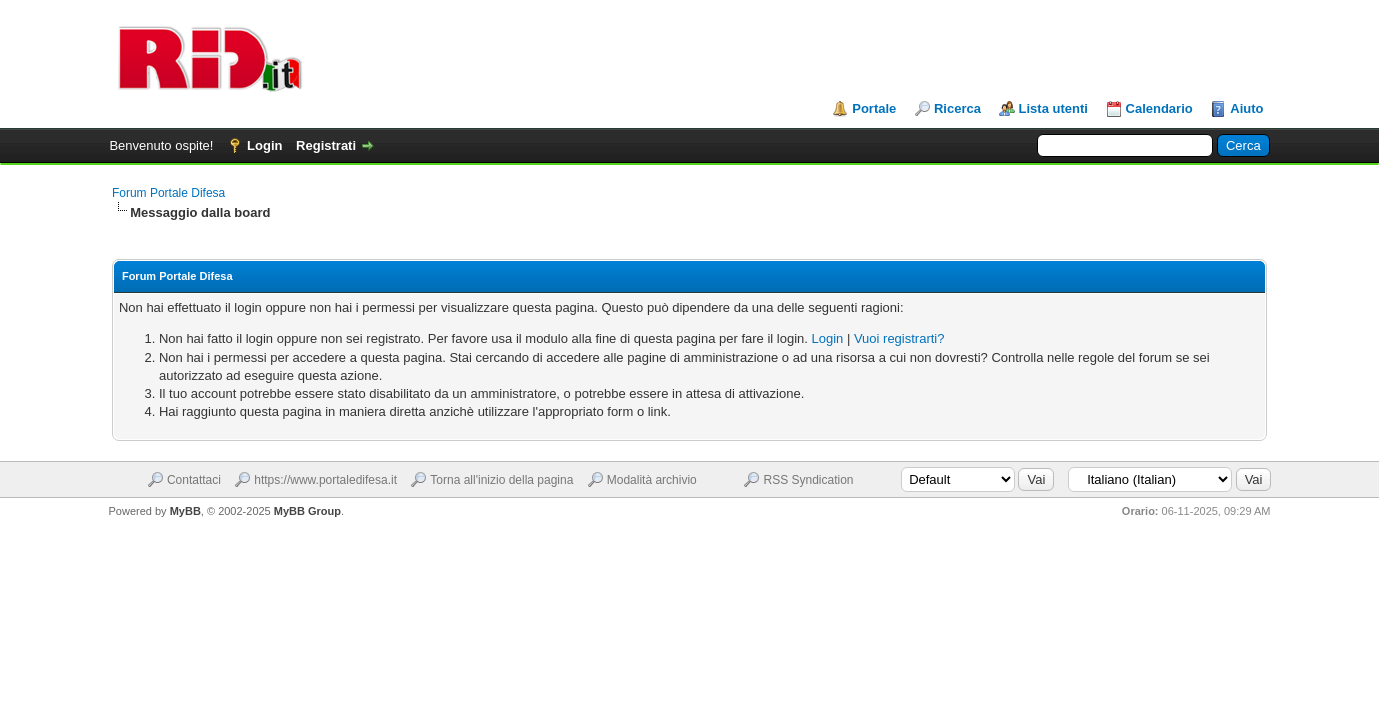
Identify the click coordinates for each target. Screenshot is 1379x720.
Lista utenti (1053, 108)
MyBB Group (307, 511)
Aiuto (1246, 108)
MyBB (185, 511)
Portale (874, 108)
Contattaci (194, 480)
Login (264, 145)
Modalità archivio (652, 480)
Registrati (326, 145)
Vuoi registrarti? (899, 338)
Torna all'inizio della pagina (501, 480)
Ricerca (957, 108)
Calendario (1159, 108)
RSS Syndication (808, 480)
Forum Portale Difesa (168, 193)
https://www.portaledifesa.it (325, 480)
